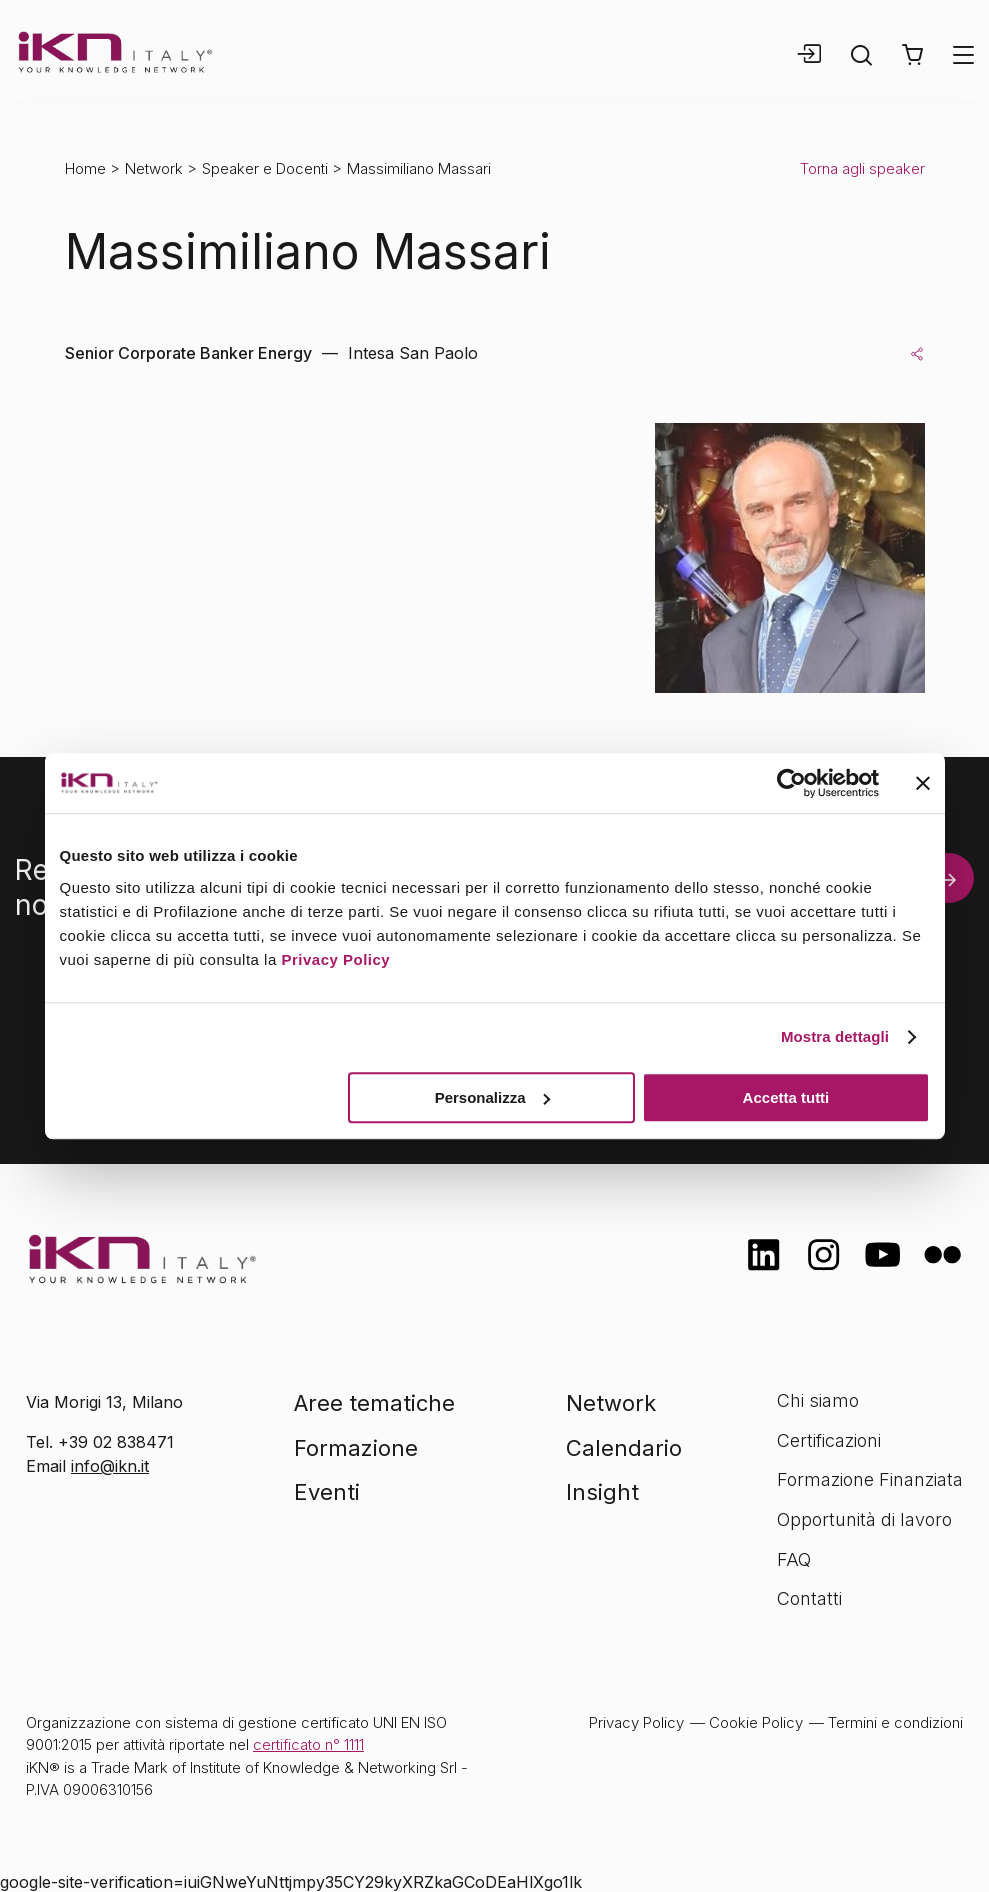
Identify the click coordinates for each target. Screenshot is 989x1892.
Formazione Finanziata (870, 1479)
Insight (602, 1492)
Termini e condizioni (895, 1722)
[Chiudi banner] (923, 783)
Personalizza (492, 1097)
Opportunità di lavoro (864, 1519)
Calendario (624, 1448)
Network (154, 168)
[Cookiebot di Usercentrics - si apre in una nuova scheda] (791, 783)
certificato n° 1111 (308, 1744)
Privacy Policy (335, 959)
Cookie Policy (756, 1722)
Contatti (809, 1598)
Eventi (327, 1492)
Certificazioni (829, 1440)
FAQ (794, 1559)
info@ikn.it (110, 1466)
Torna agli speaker (862, 168)
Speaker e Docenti (265, 168)
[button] (912, 55)
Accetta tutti (786, 1097)
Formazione (356, 1448)
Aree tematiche (374, 1403)
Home (85, 168)
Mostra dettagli (835, 1036)
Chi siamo (818, 1400)
